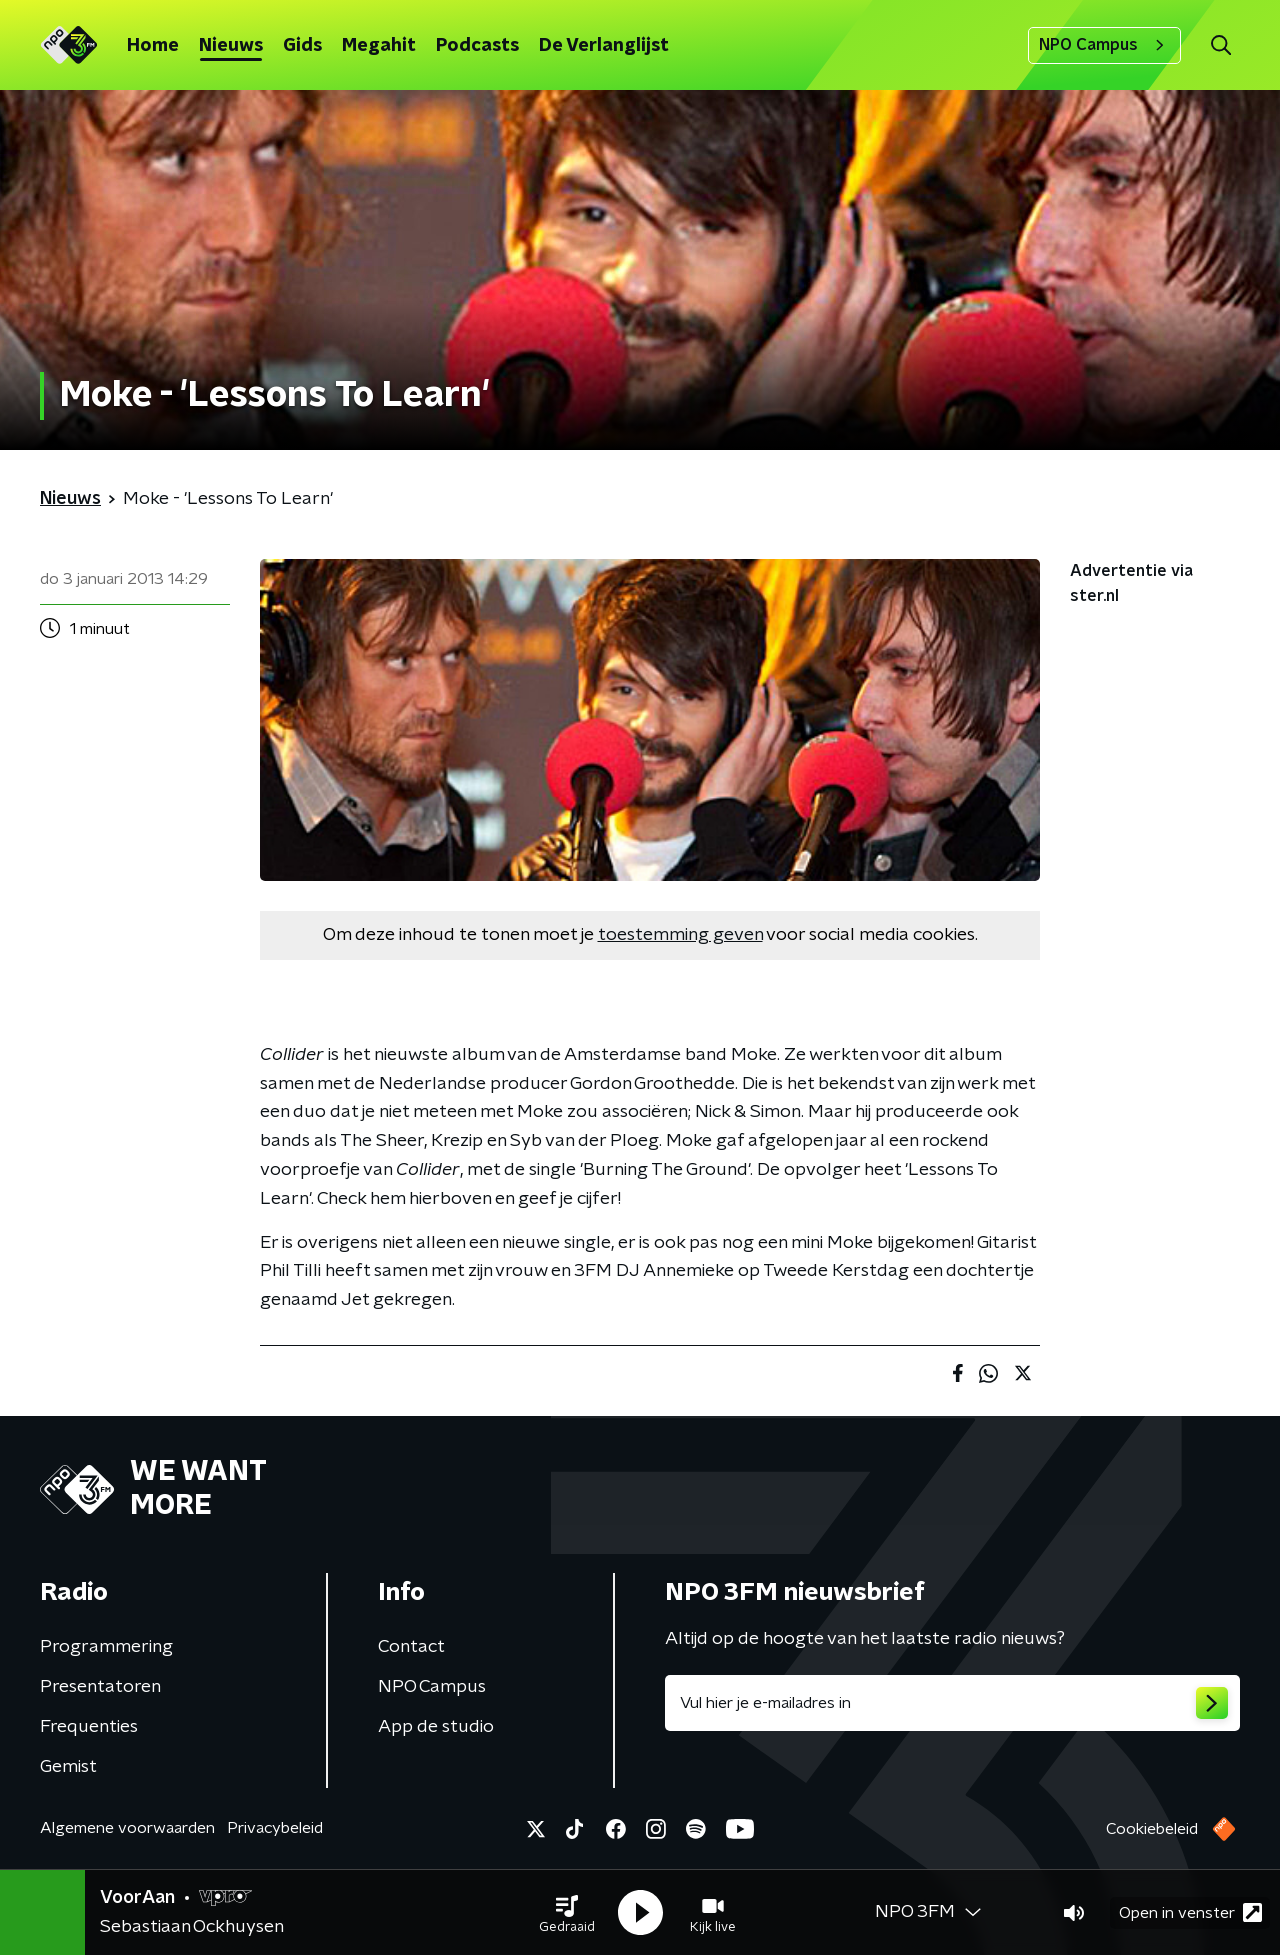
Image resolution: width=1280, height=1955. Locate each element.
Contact (411, 1647)
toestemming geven (680, 935)
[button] (567, 1913)
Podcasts (477, 46)
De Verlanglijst (604, 46)
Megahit (379, 46)
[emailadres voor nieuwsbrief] (952, 1703)
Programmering (106, 1647)
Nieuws (231, 46)
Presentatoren (100, 1687)
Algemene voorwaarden (127, 1828)
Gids (302, 46)
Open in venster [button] (1190, 1912)
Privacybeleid (275, 1828)
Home (153, 46)
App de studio (436, 1727)
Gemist (68, 1767)
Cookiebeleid (1152, 1829)
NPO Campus (1104, 45)
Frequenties (89, 1727)
